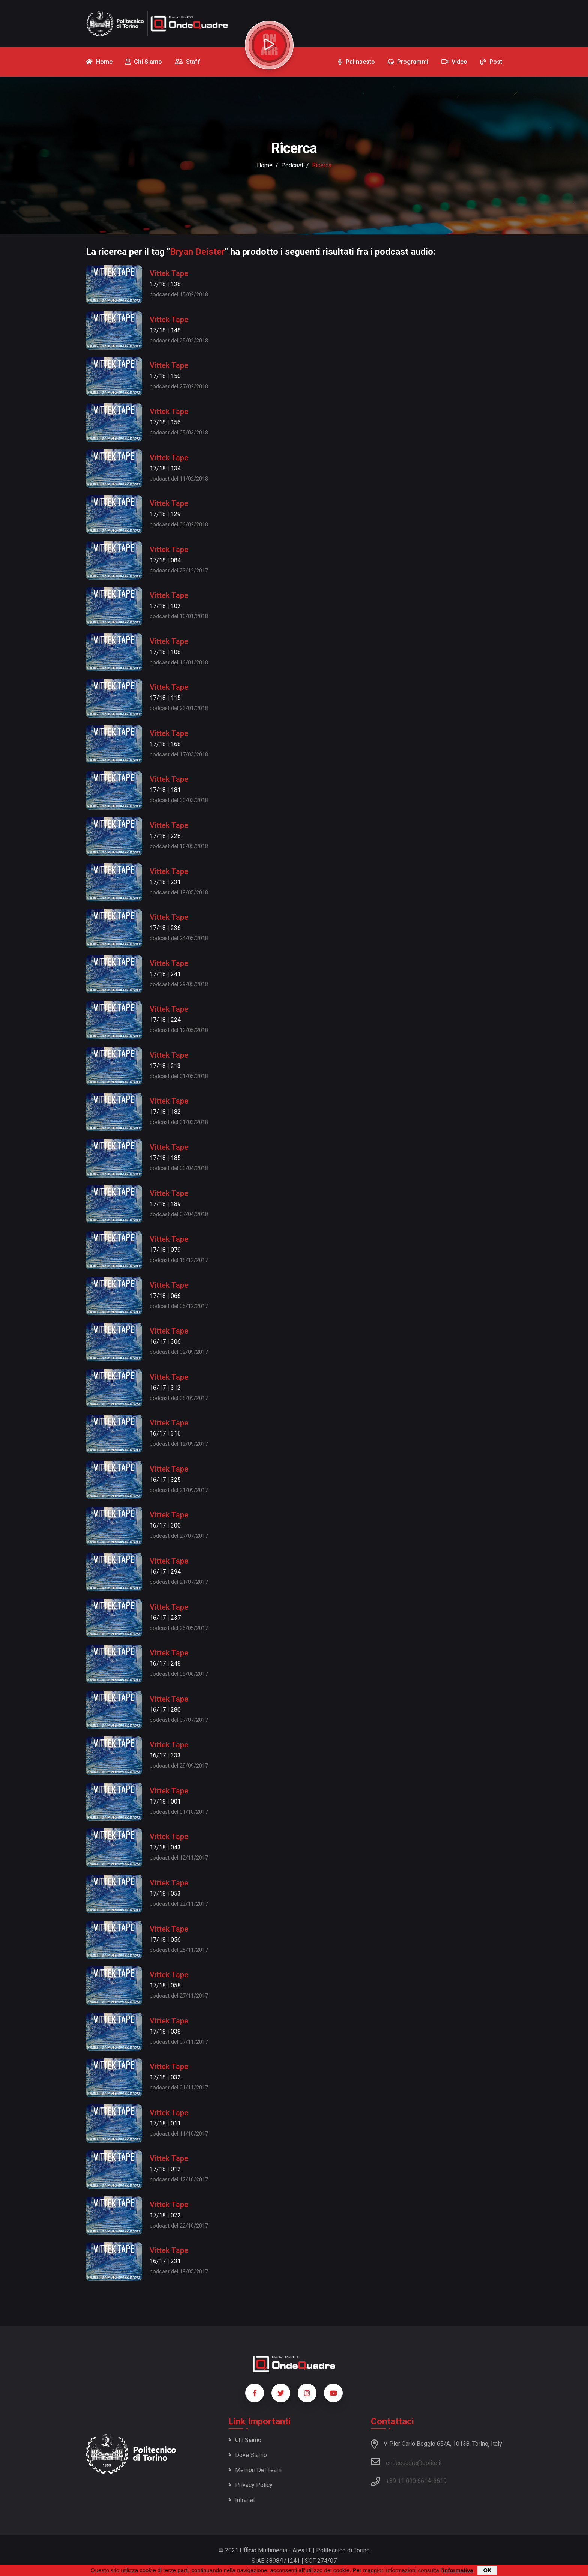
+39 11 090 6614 (408, 2480)
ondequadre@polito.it (406, 2461)
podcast (292, 165)
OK (487, 2570)
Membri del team (255, 2470)
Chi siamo (244, 2440)
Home (265, 165)
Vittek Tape (169, 273)
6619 (440, 2480)
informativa (458, 2570)
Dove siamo (247, 2455)
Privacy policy (250, 2485)
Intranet (241, 2500)
